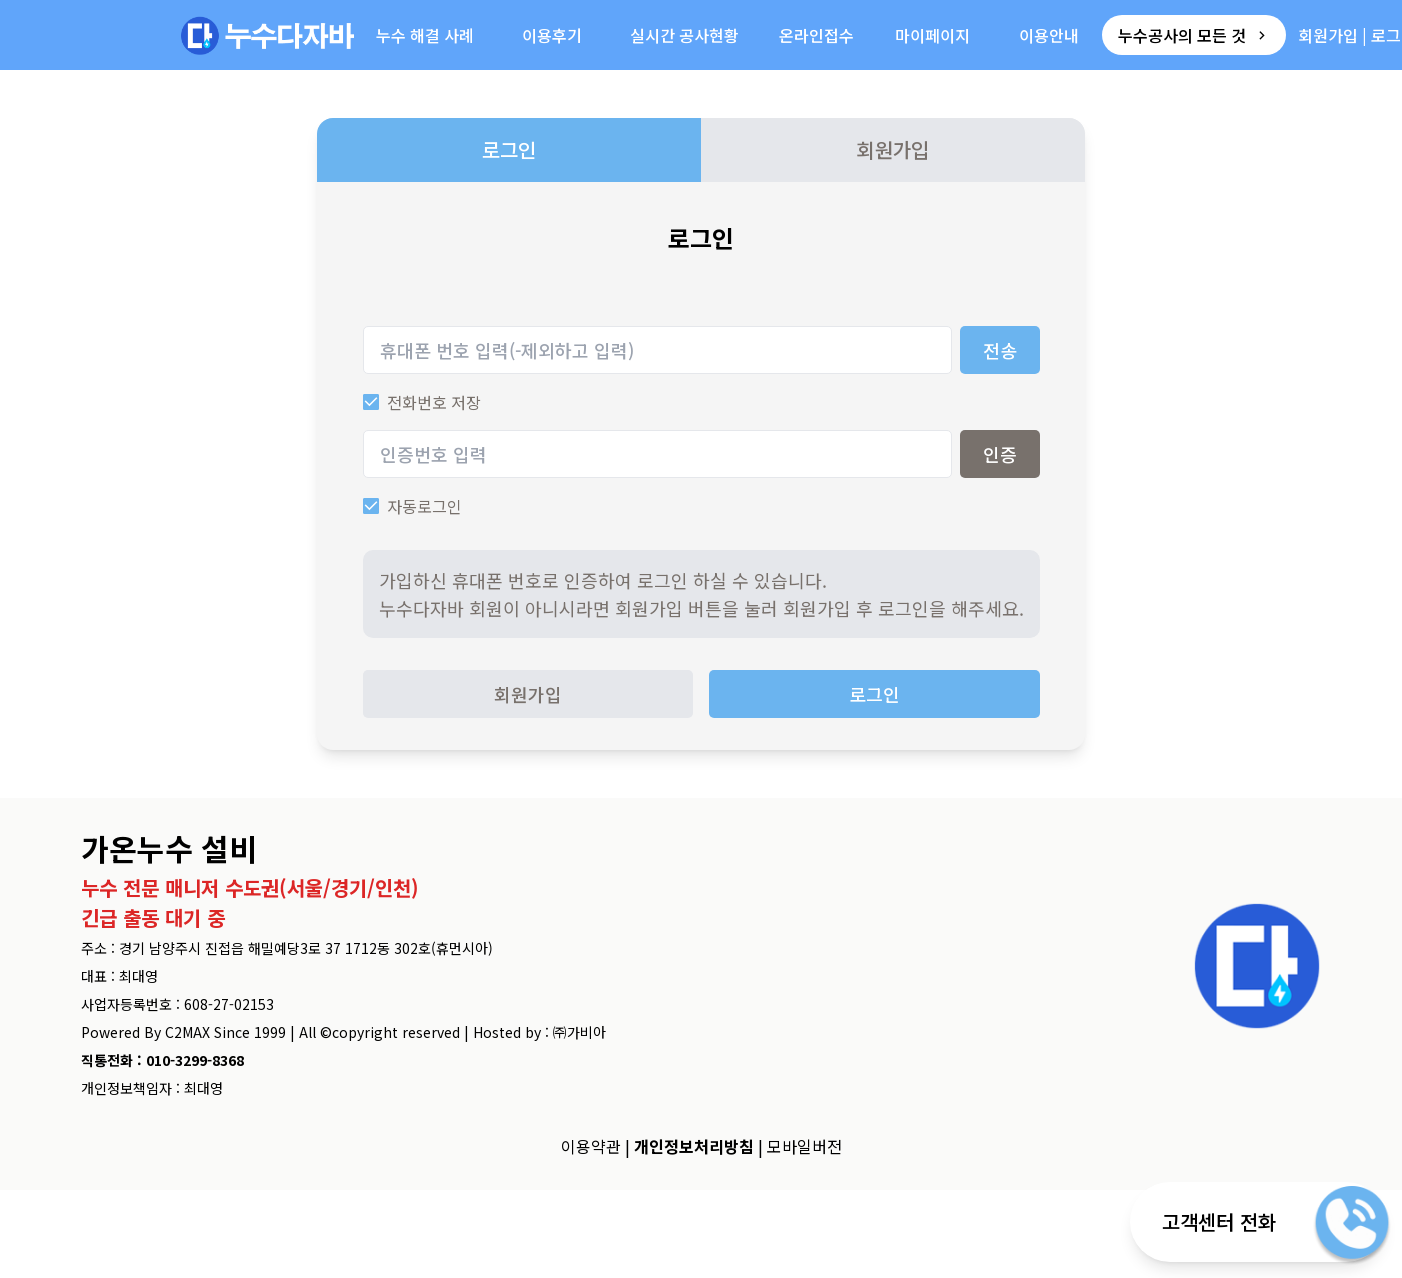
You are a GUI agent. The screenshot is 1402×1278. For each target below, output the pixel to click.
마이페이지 (932, 35)
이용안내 (1049, 35)
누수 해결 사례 (425, 35)
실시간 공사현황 (684, 35)
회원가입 (1328, 35)
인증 (1000, 454)
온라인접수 (816, 35)
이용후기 (552, 35)
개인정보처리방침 (694, 1146)
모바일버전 (804, 1146)
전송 (1000, 350)
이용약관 (591, 1146)
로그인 (509, 149)
